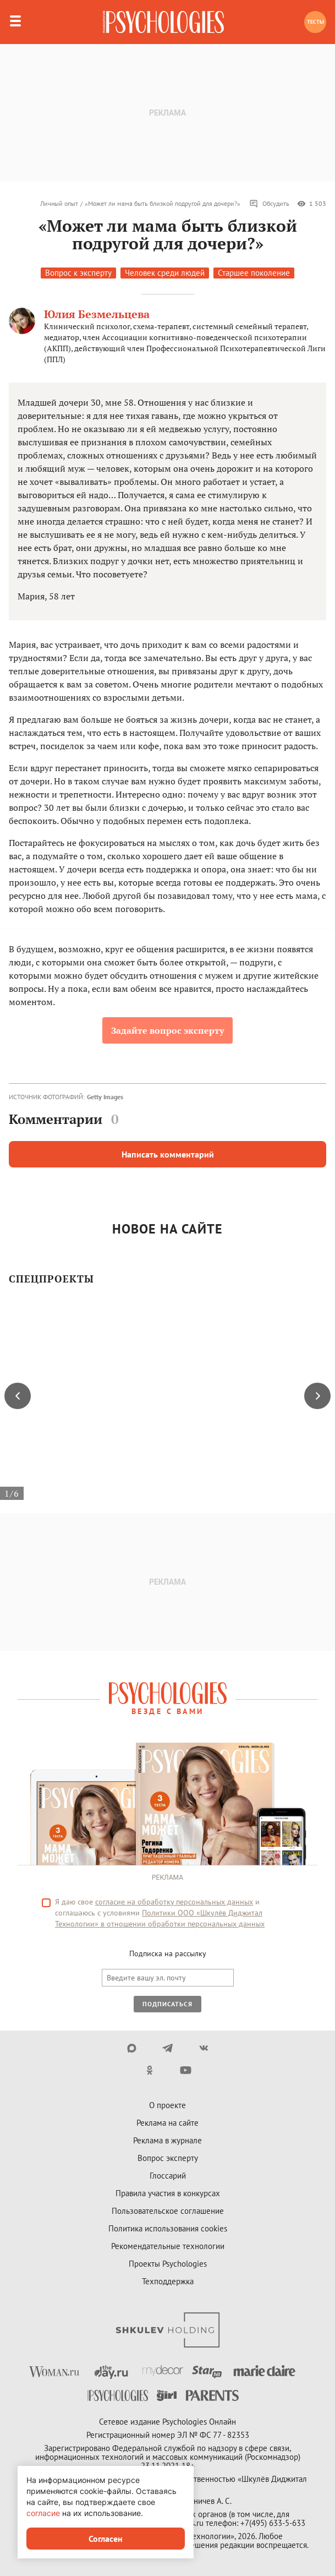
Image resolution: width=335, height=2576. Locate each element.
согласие (43, 2513)
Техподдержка (168, 2281)
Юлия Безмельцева (97, 314)
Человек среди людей (165, 273)
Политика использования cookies (167, 2228)
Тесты (315, 21)
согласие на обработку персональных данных (174, 1902)
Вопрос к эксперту (78, 273)
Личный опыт (59, 203)
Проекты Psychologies (168, 2263)
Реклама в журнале (167, 2140)
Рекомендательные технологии (167, 2246)
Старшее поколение (254, 273)
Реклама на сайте (167, 2122)
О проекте (167, 2105)
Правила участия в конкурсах (168, 2193)
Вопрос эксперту (168, 2158)
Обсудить (269, 203)
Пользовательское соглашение (168, 2211)
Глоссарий (168, 2175)
